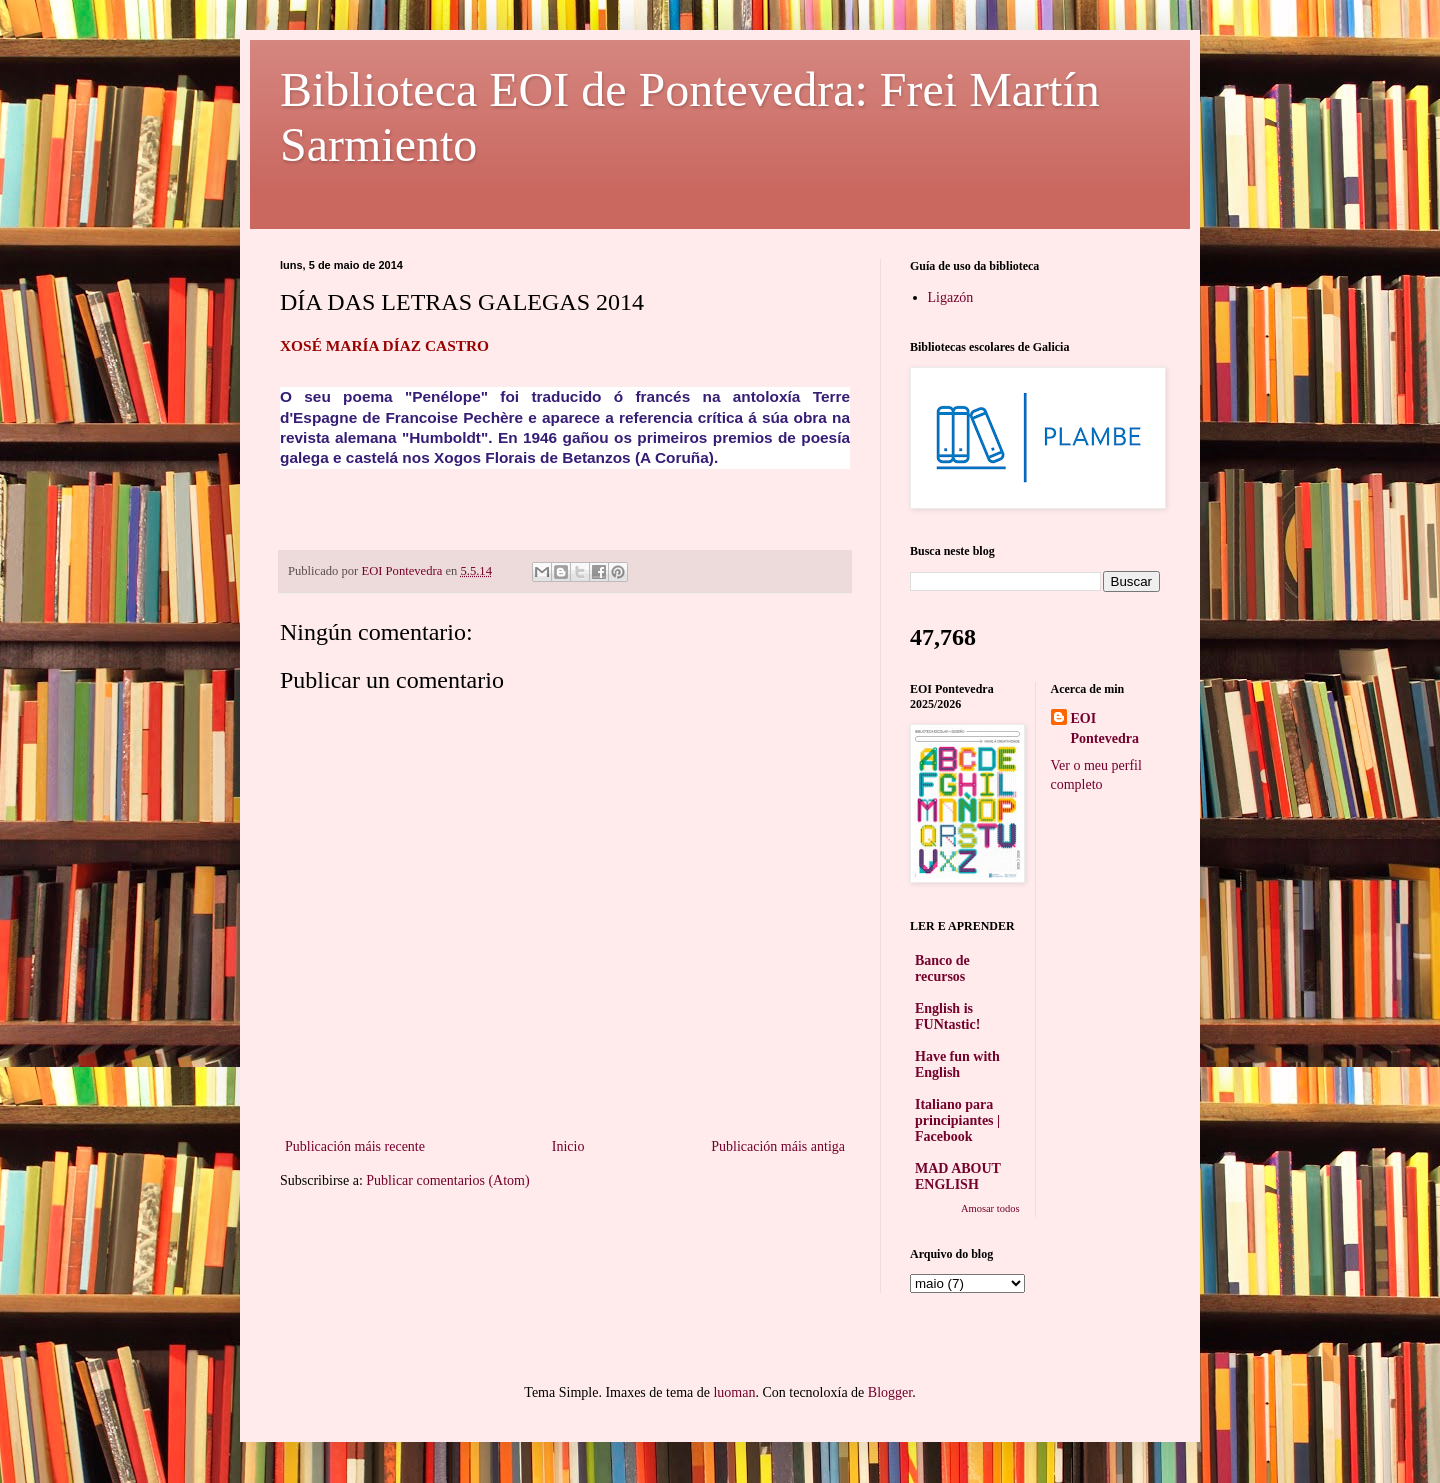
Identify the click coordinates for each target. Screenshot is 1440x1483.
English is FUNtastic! (947, 1016)
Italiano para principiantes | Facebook (957, 1120)
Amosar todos (990, 1208)
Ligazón (951, 297)
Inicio (568, 1146)
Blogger (890, 1392)
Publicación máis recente (355, 1146)
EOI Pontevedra (1105, 728)
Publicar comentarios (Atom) (447, 1180)
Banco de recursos (942, 968)
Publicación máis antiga (778, 1146)
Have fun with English (957, 1064)
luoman (734, 1392)
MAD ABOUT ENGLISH (958, 1176)
